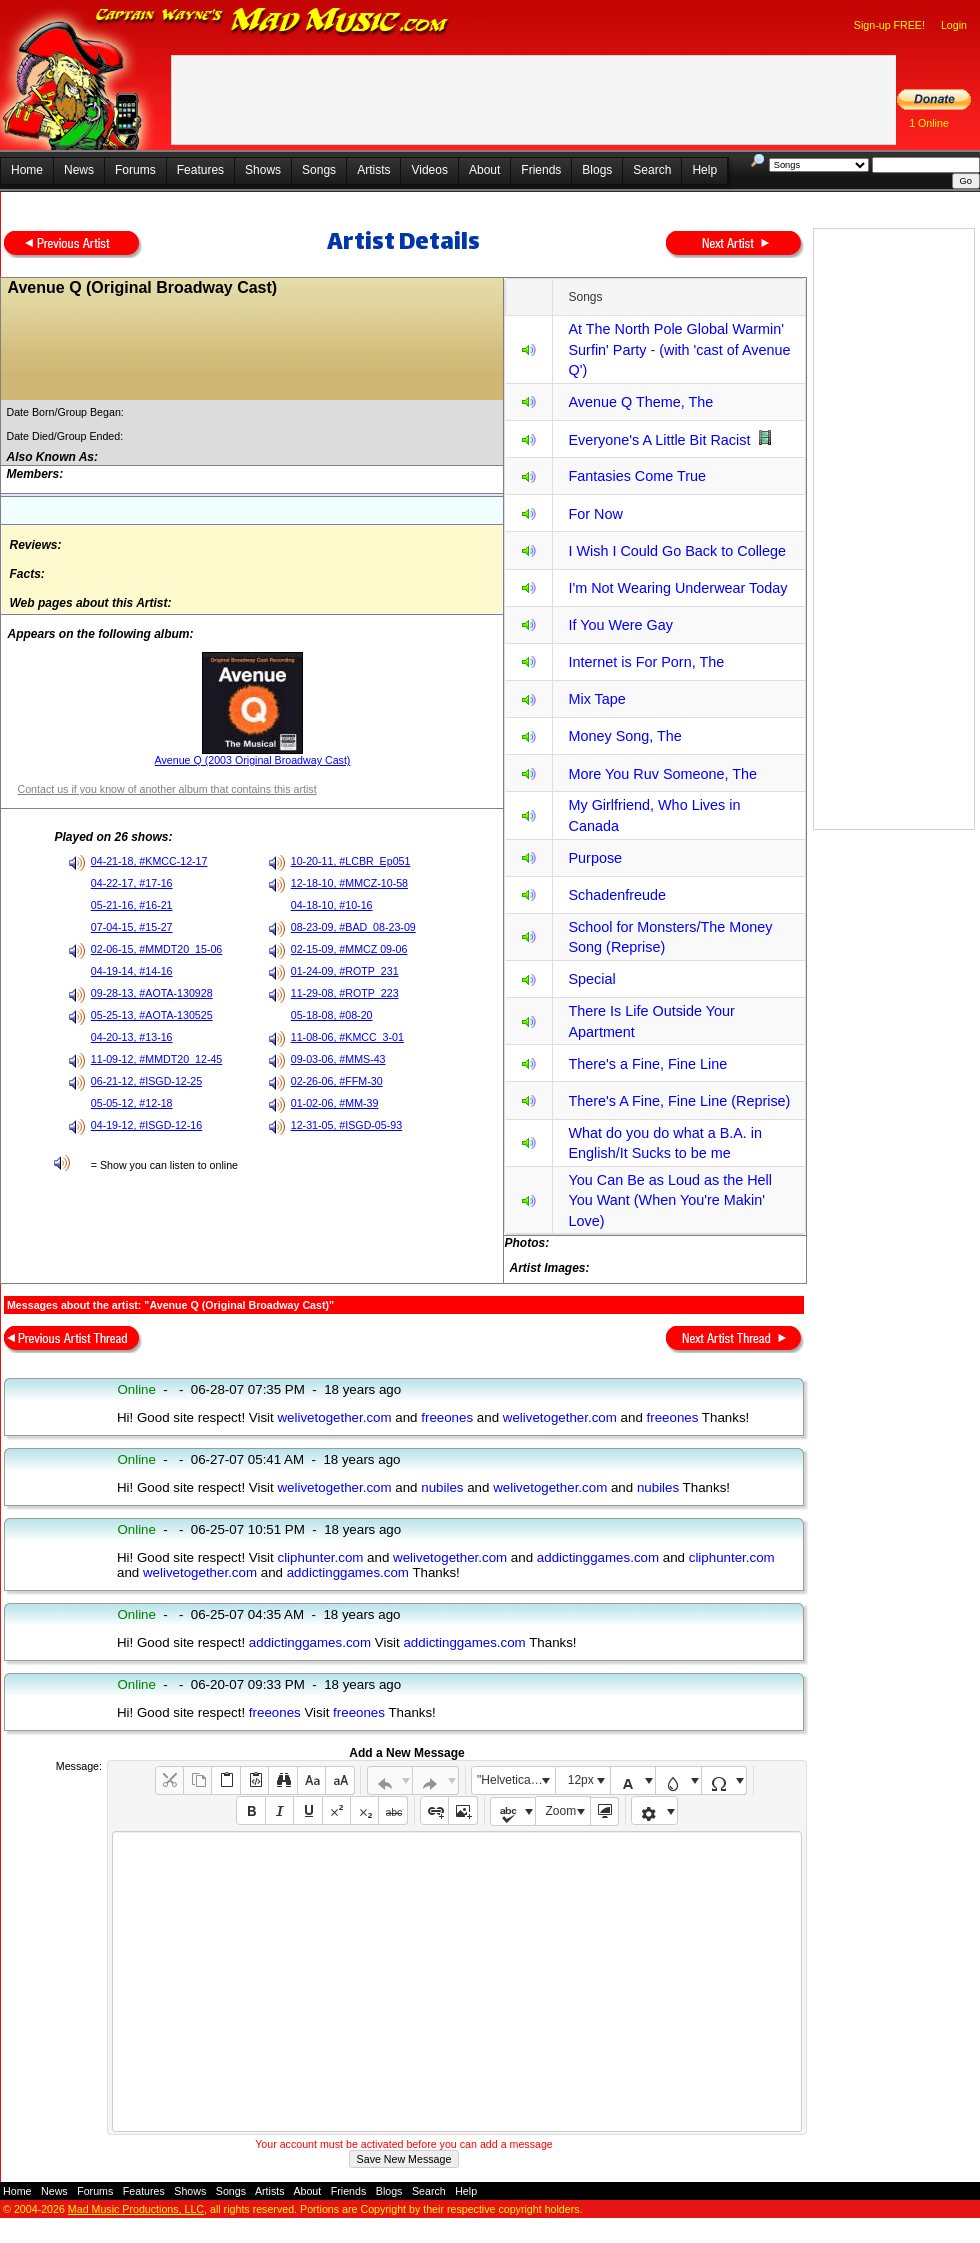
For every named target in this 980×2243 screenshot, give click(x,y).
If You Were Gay (620, 625)
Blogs (597, 170)
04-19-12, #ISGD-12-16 (146, 1125)
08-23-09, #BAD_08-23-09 (353, 927)
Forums (135, 170)
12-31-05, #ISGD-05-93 (346, 1125)
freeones (447, 1417)
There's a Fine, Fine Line (647, 1064)
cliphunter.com (320, 1557)
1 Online (929, 123)
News (79, 170)
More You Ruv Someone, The (662, 774)
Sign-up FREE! (889, 25)
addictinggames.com (598, 1557)
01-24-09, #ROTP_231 (345, 971)
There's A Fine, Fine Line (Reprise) (679, 1101)
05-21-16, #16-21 (132, 905)
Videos (429, 170)
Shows (263, 170)
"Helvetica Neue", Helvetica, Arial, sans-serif (516, 1780)
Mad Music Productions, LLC (136, 2209)
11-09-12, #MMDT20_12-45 (157, 1059)
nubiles (442, 1487)
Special (591, 979)
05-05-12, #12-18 (132, 1103)
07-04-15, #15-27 (132, 927)
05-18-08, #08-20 (332, 1015)
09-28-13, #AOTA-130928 (152, 993)
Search (652, 170)
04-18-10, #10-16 (332, 905)
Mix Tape (596, 699)
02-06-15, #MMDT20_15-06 (157, 949)
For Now (595, 514)
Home (27, 170)
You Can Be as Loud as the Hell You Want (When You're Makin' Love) (669, 1200)
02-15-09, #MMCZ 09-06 (349, 949)
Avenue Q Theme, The (640, 402)
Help (704, 170)
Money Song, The (624, 736)
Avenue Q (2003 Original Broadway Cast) (253, 760)
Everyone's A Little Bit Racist (659, 440)
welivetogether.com (334, 1417)
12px (581, 1780)
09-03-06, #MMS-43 (338, 1059)
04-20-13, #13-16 (132, 1037)
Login (954, 25)
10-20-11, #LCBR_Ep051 (351, 861)
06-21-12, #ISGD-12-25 (146, 1081)
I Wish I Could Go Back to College (677, 551)
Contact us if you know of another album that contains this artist (166, 789)
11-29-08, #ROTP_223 (345, 993)
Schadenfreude (617, 895)
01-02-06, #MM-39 (335, 1103)
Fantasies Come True (637, 476)
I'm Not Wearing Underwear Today (677, 588)
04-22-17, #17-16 (132, 883)
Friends (541, 170)
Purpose (595, 858)
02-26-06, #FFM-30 (337, 1081)
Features (200, 170)
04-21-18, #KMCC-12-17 (149, 861)
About (484, 170)
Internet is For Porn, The (646, 662)
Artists (373, 170)
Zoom (561, 1811)
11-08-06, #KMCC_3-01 (347, 1037)
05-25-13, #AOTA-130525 (152, 1015)
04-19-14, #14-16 (132, 971)
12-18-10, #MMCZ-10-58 (349, 883)
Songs (319, 170)
